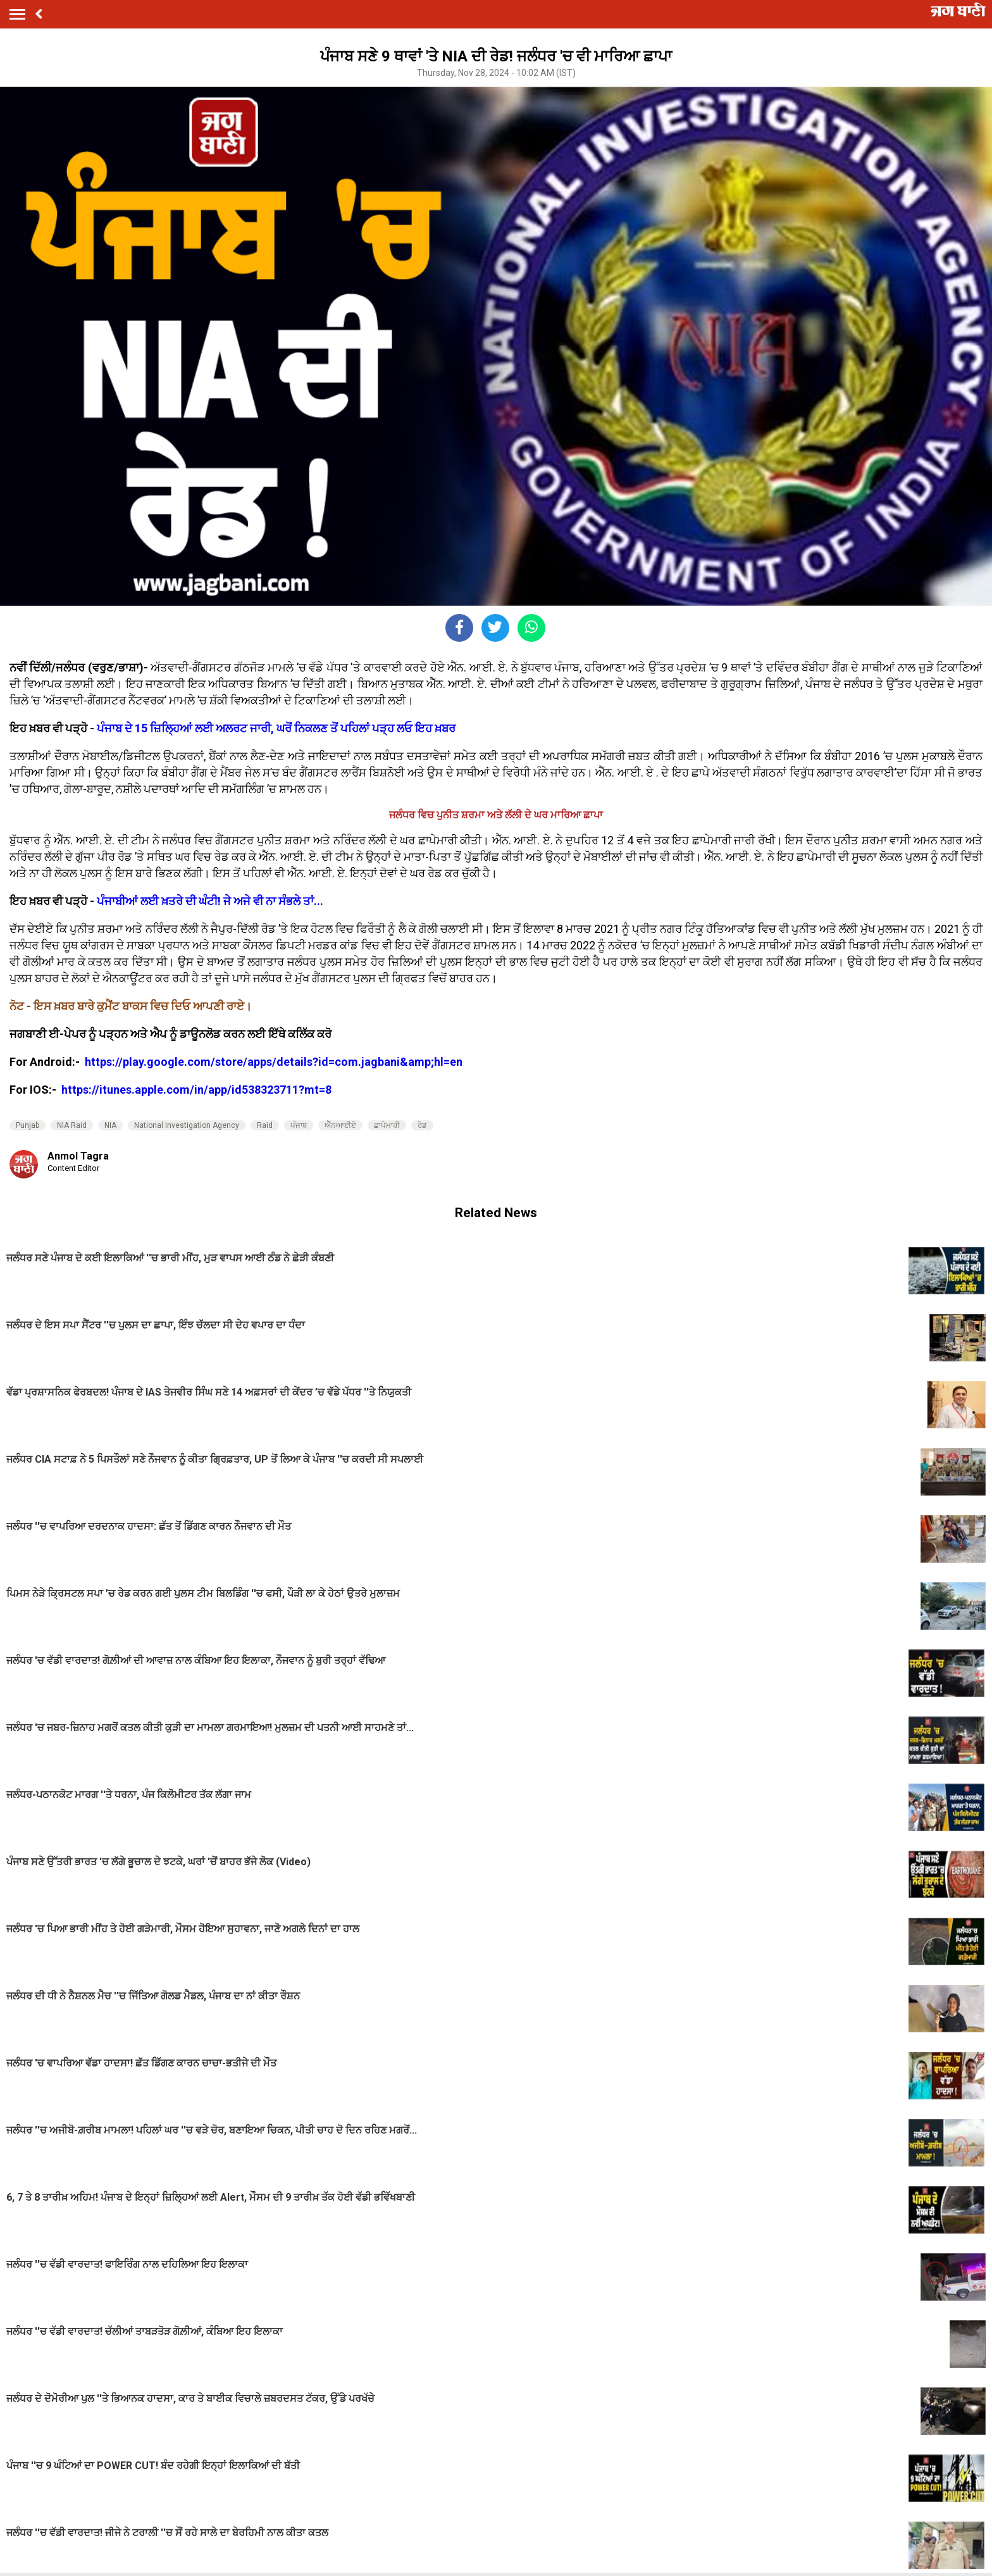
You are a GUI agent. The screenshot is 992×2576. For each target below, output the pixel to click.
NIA (110, 1125)
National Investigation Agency (186, 1125)
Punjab (27, 1125)
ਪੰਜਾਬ (298, 1125)
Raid (265, 1125)
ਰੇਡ (422, 1125)
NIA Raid (72, 1125)
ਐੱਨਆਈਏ (340, 1125)
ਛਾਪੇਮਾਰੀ (387, 1125)
